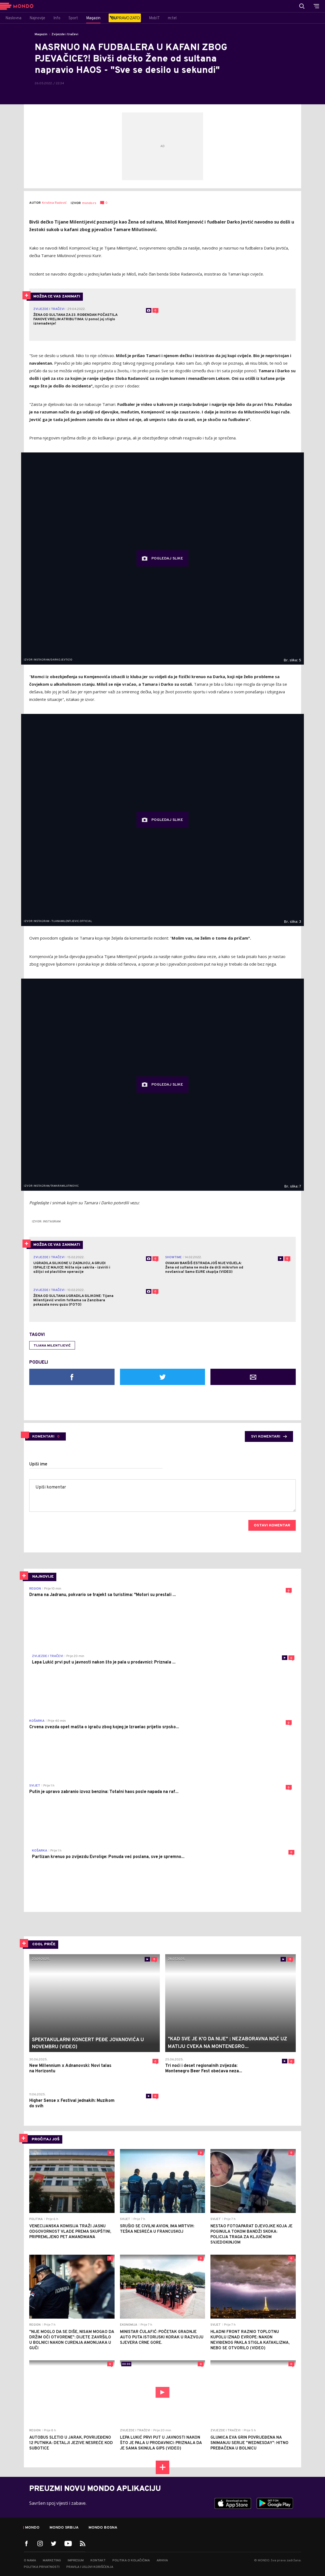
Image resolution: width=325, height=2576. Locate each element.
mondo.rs (89, 203)
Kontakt (98, 2560)
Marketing (52, 2560)
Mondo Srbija (64, 2528)
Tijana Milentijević (52, 1346)
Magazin (41, 34)
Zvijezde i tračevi (64, 34)
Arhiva (162, 2560)
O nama (30, 2560)
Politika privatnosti (42, 2567)
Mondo (32, 2528)
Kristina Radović (54, 203)
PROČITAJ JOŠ (46, 2139)
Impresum (76, 2560)
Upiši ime (38, 1464)
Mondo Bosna (103, 2528)
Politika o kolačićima (131, 2560)
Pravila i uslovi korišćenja (89, 2567)
